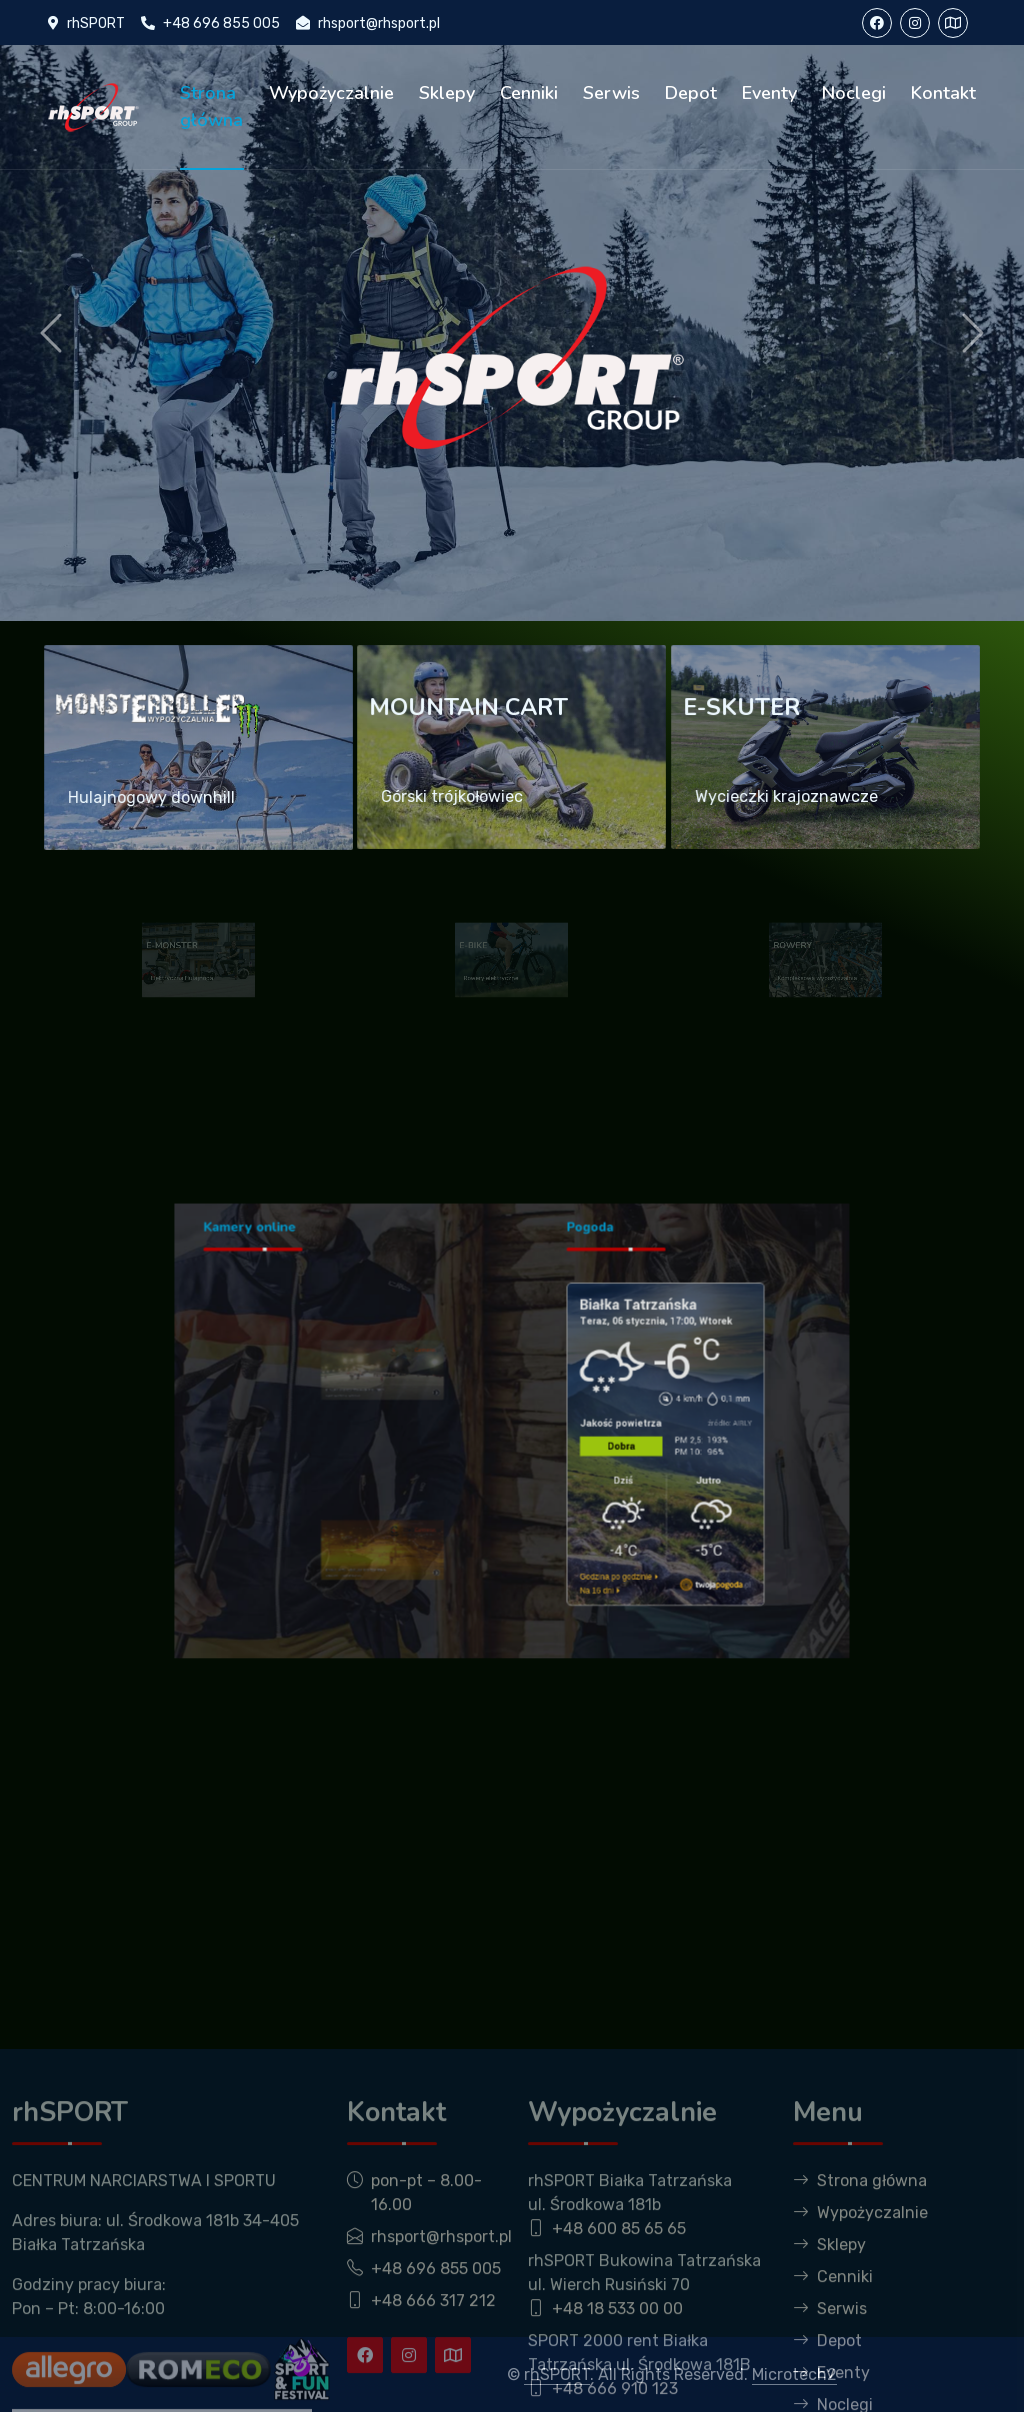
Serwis (611, 93)
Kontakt (943, 93)
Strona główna (211, 106)
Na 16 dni (559, 1519)
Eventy (769, 93)
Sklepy (447, 93)
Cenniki (529, 93)
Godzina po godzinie (570, 1512)
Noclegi (854, 93)
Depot (691, 93)
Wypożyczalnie (331, 93)
